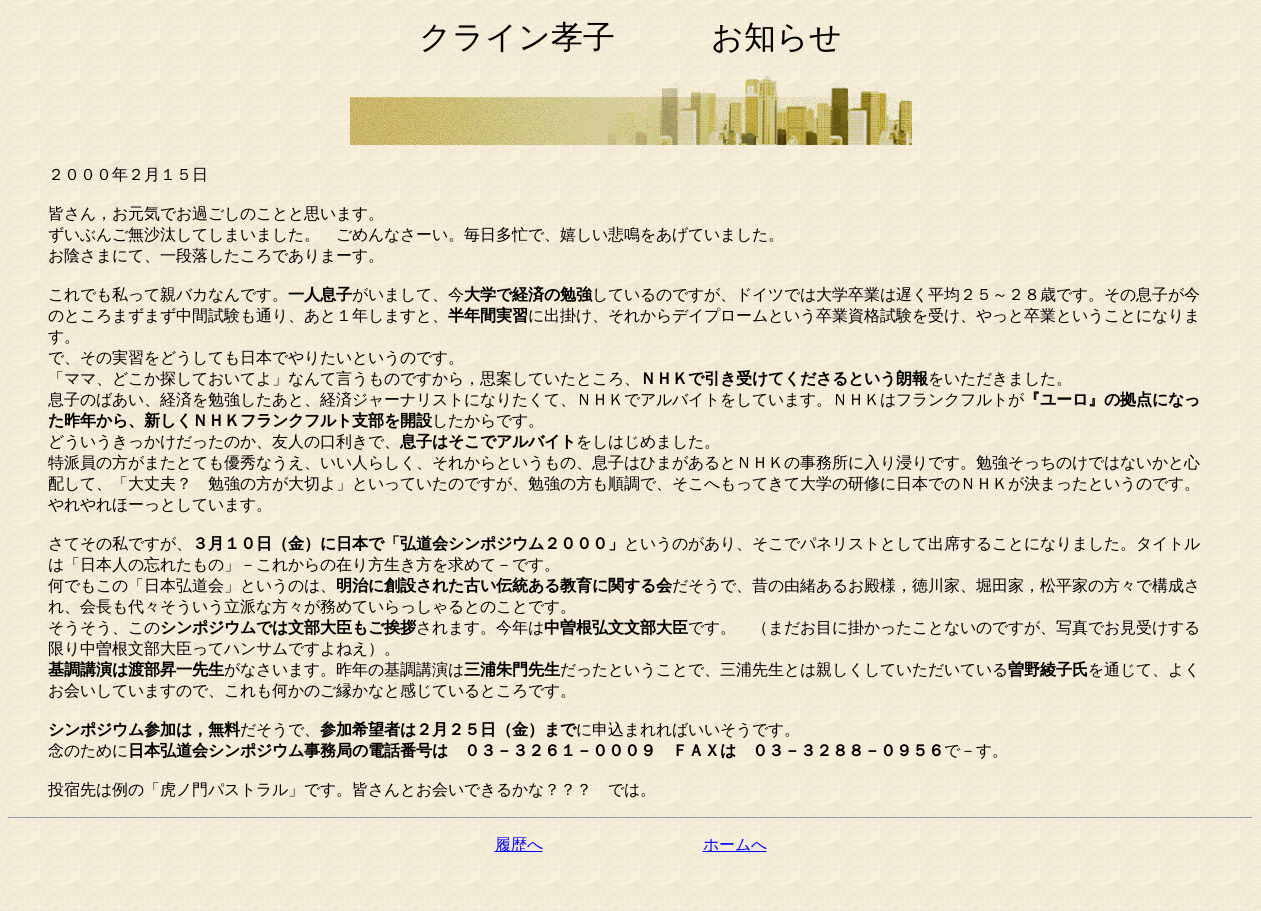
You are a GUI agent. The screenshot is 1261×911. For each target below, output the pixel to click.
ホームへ (735, 844)
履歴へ (519, 844)
